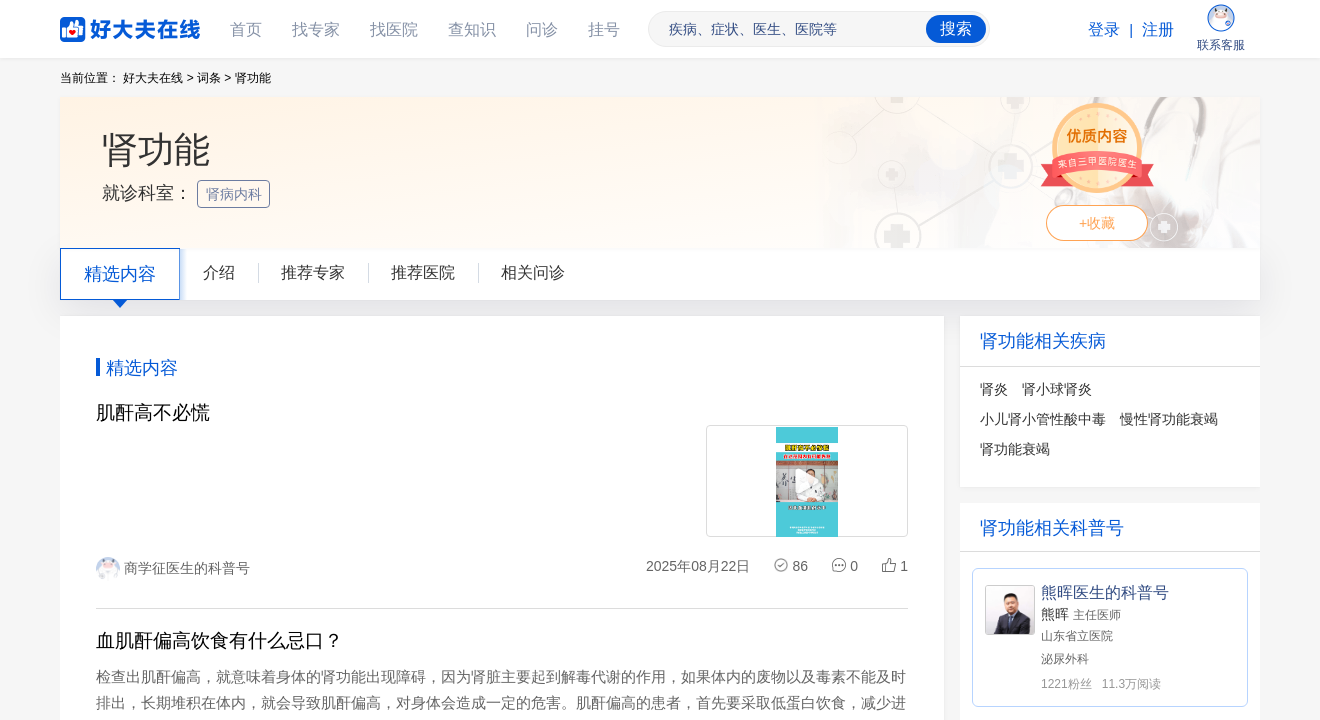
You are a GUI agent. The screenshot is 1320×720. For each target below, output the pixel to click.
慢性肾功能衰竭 (1169, 419)
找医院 (394, 29)
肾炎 (994, 389)
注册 (1158, 29)
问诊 (542, 29)
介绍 (219, 272)
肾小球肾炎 (1057, 389)
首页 (246, 29)
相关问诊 (533, 272)
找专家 (316, 29)
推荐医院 (423, 272)
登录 (1104, 29)
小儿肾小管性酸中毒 (1043, 419)
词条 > (214, 78)
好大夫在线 (100, 25)
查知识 (472, 29)
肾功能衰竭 (1015, 449)
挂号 (604, 29)
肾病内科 (236, 194)
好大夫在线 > (158, 78)
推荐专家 (313, 272)
